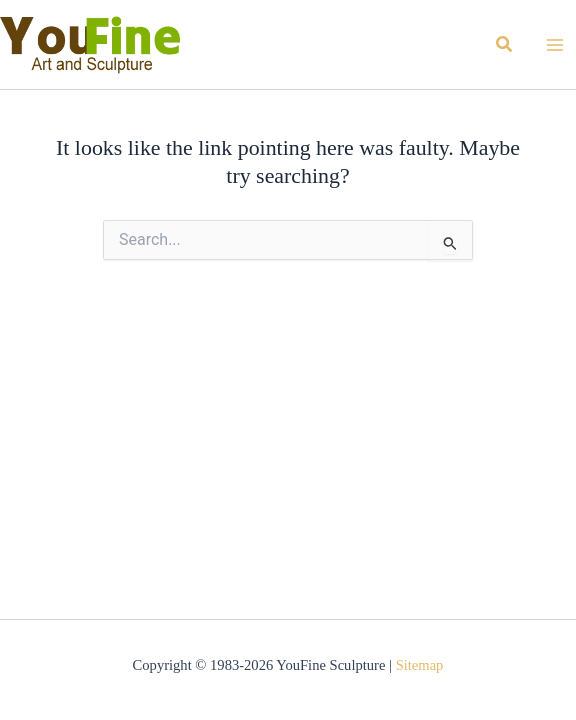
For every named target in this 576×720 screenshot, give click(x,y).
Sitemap (420, 665)
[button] (505, 45)
